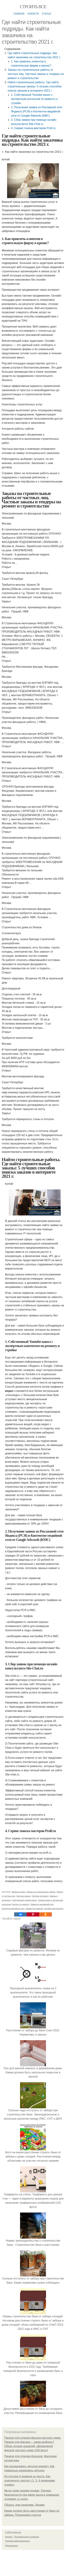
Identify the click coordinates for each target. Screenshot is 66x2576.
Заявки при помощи (34, 1908)
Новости (33, 13)
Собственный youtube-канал (24, 1900)
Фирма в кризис (19, 1892)
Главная (18, 13)
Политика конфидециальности (17, 2541)
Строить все (33, 6)
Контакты (9, 2537)
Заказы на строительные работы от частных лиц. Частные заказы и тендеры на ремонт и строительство (36, 74)
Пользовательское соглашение (26, 2537)
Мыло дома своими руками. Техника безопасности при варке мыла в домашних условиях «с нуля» (31, 2494)
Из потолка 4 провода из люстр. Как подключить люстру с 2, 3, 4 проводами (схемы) (29, 2480)
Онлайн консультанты (53, 1908)
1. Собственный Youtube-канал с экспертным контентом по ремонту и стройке (34, 99)
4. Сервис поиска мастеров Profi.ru (33, 128)
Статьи (46, 13)
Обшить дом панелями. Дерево (24, 2504)
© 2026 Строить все (13, 2532)
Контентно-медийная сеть (13, 1908)
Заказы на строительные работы (41, 1892)
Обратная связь (11, 2546)
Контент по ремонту (20, 1904)
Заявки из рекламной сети (42, 1904)
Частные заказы (23, 1896)
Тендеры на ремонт (40, 1896)
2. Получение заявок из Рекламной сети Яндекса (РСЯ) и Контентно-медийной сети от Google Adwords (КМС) (36, 111)
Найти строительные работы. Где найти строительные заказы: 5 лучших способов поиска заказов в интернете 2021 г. (34, 86)
